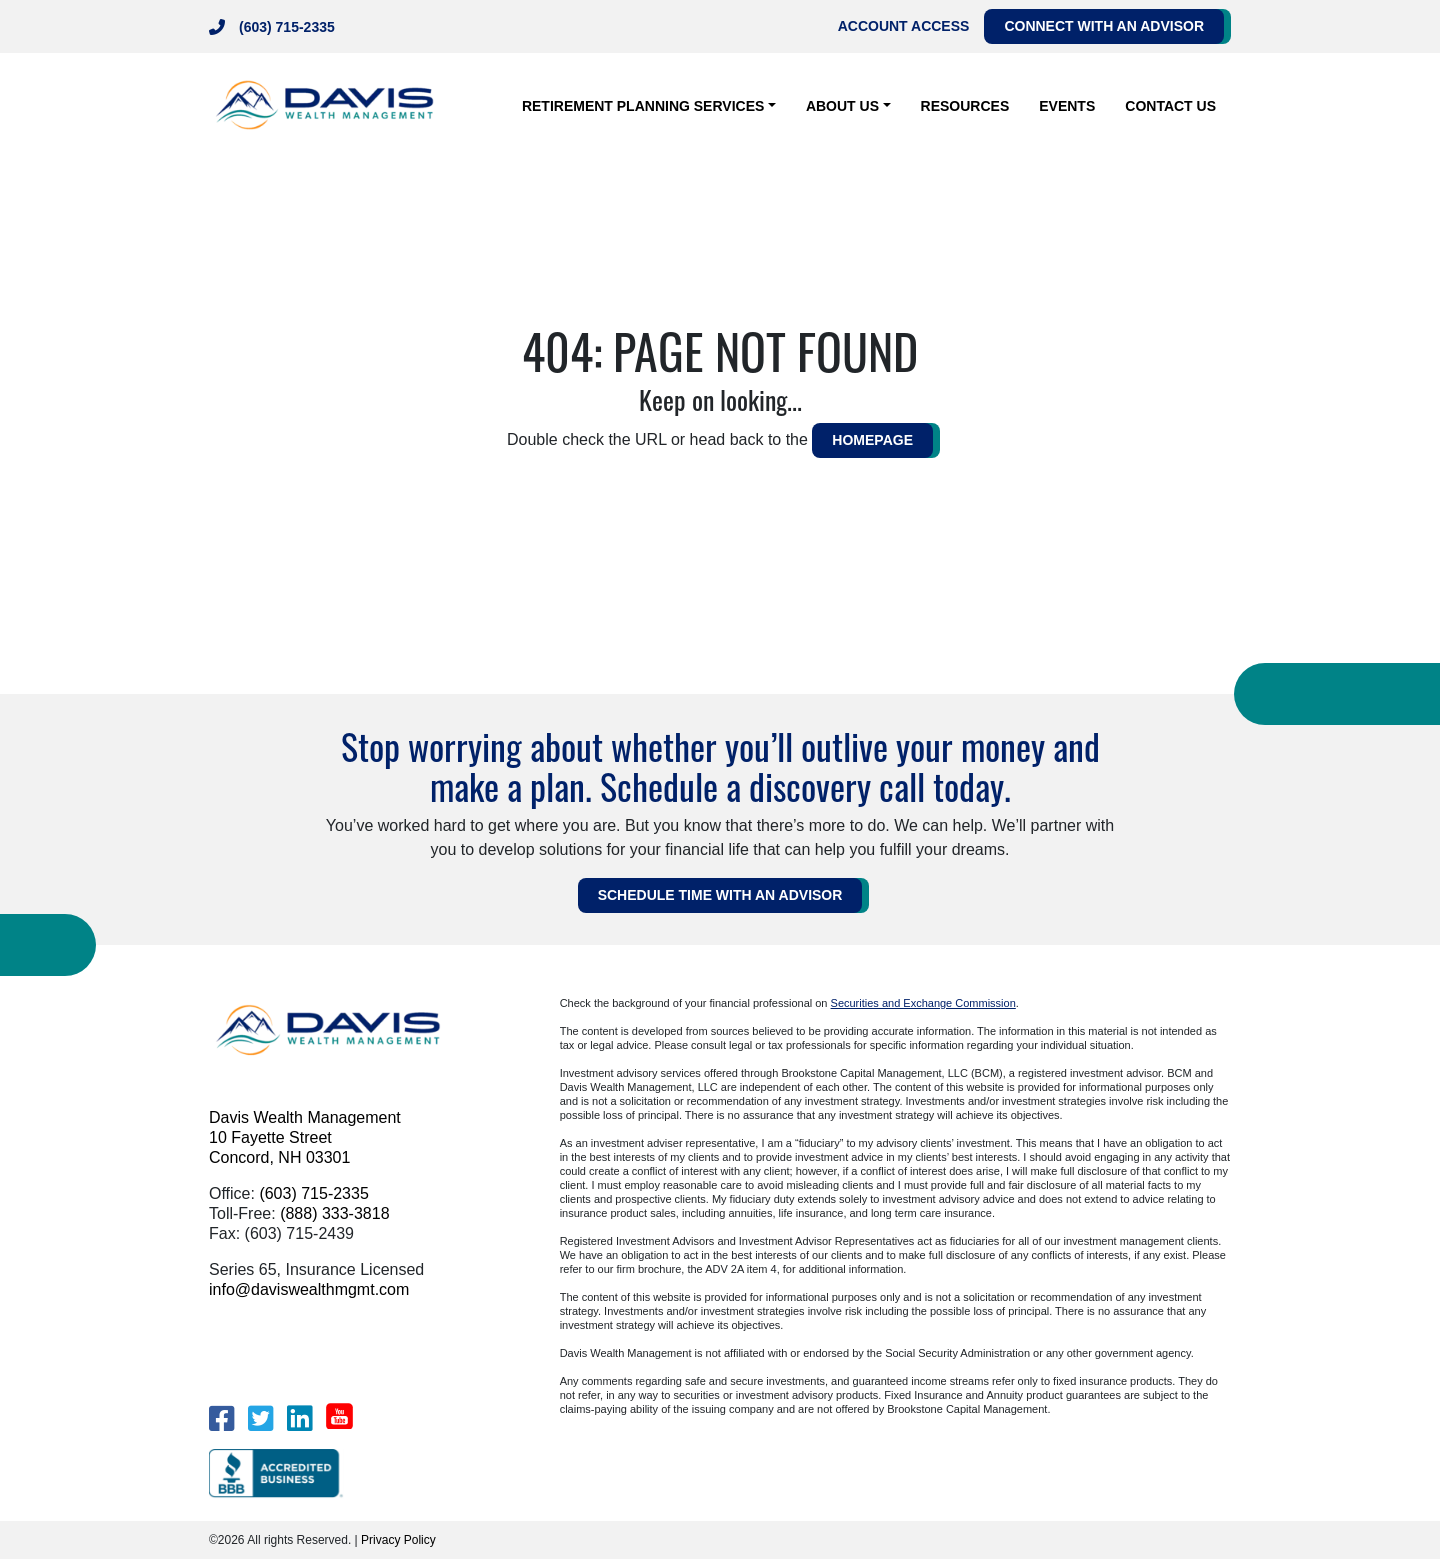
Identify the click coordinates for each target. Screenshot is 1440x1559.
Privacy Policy (398, 1540)
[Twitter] (260, 1418)
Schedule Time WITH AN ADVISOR (720, 895)
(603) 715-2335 (287, 27)
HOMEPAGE (872, 440)
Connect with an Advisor (1104, 26)
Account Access (904, 26)
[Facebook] (221, 1418)
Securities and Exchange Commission (923, 1003)
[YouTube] (339, 1416)
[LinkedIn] (299, 1418)
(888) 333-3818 (334, 1213)
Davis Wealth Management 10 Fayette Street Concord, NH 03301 (305, 1137)
